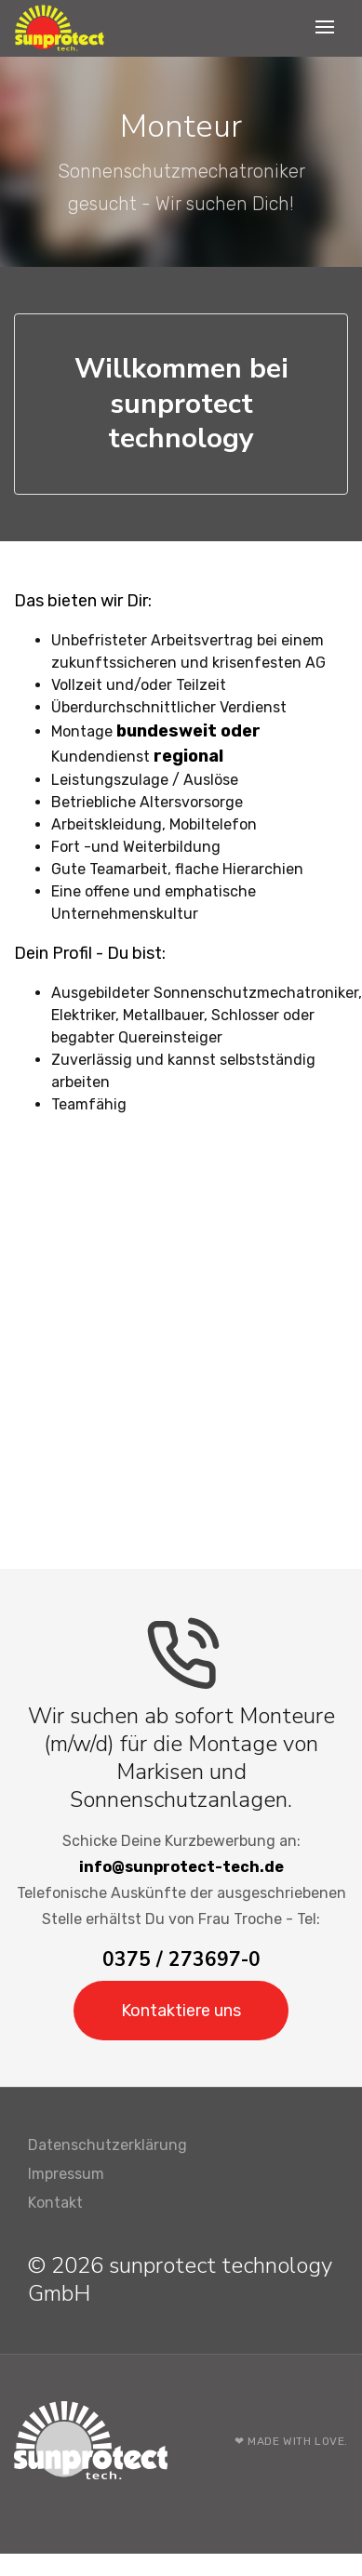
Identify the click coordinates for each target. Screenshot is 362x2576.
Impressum (66, 2174)
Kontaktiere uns (181, 2010)
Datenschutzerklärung (107, 2145)
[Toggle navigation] (327, 28)
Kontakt (55, 2202)
